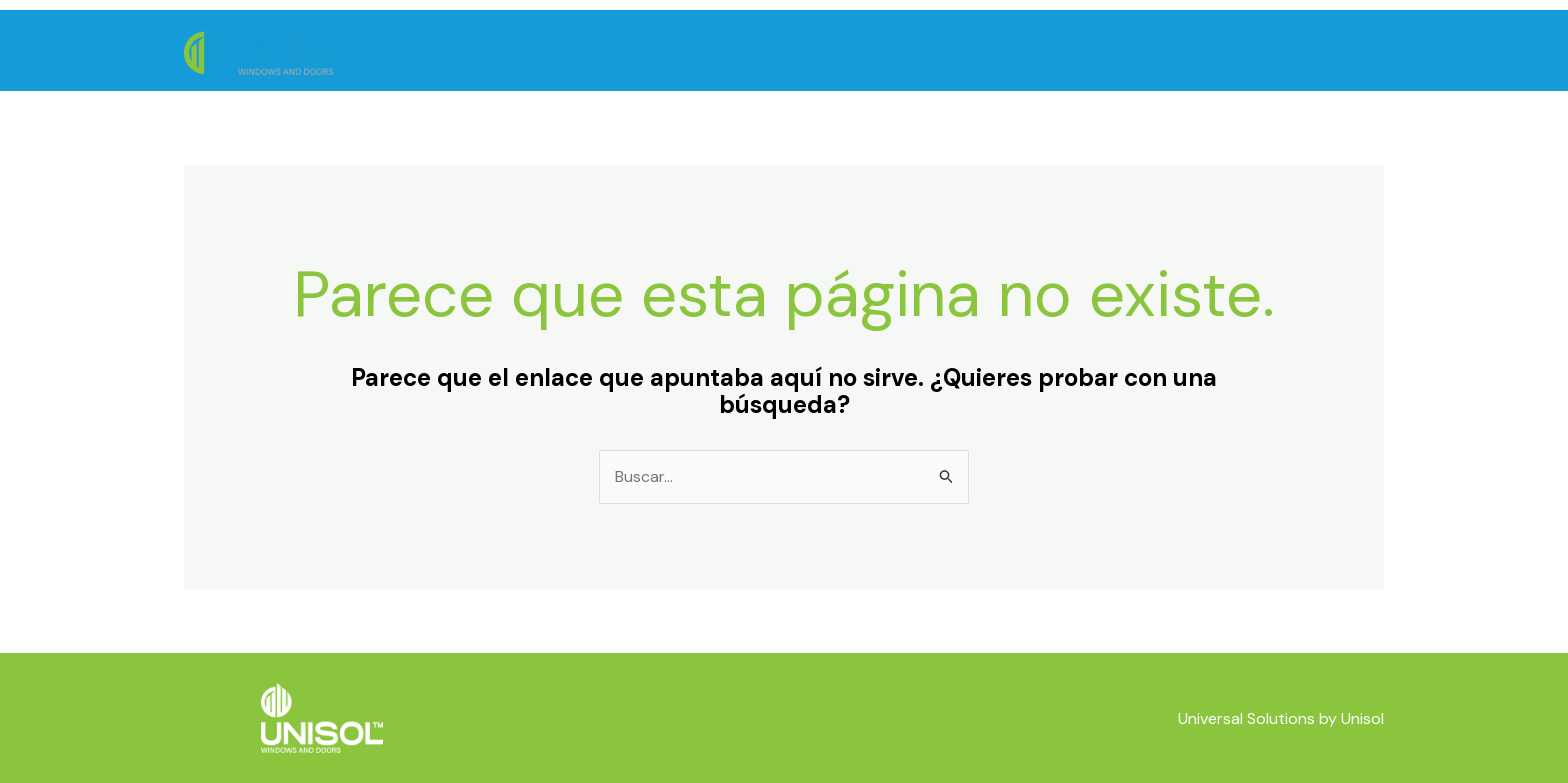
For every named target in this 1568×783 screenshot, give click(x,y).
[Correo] (1297, 51)
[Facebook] (1260, 51)
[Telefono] (1334, 51)
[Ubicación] (1371, 51)
